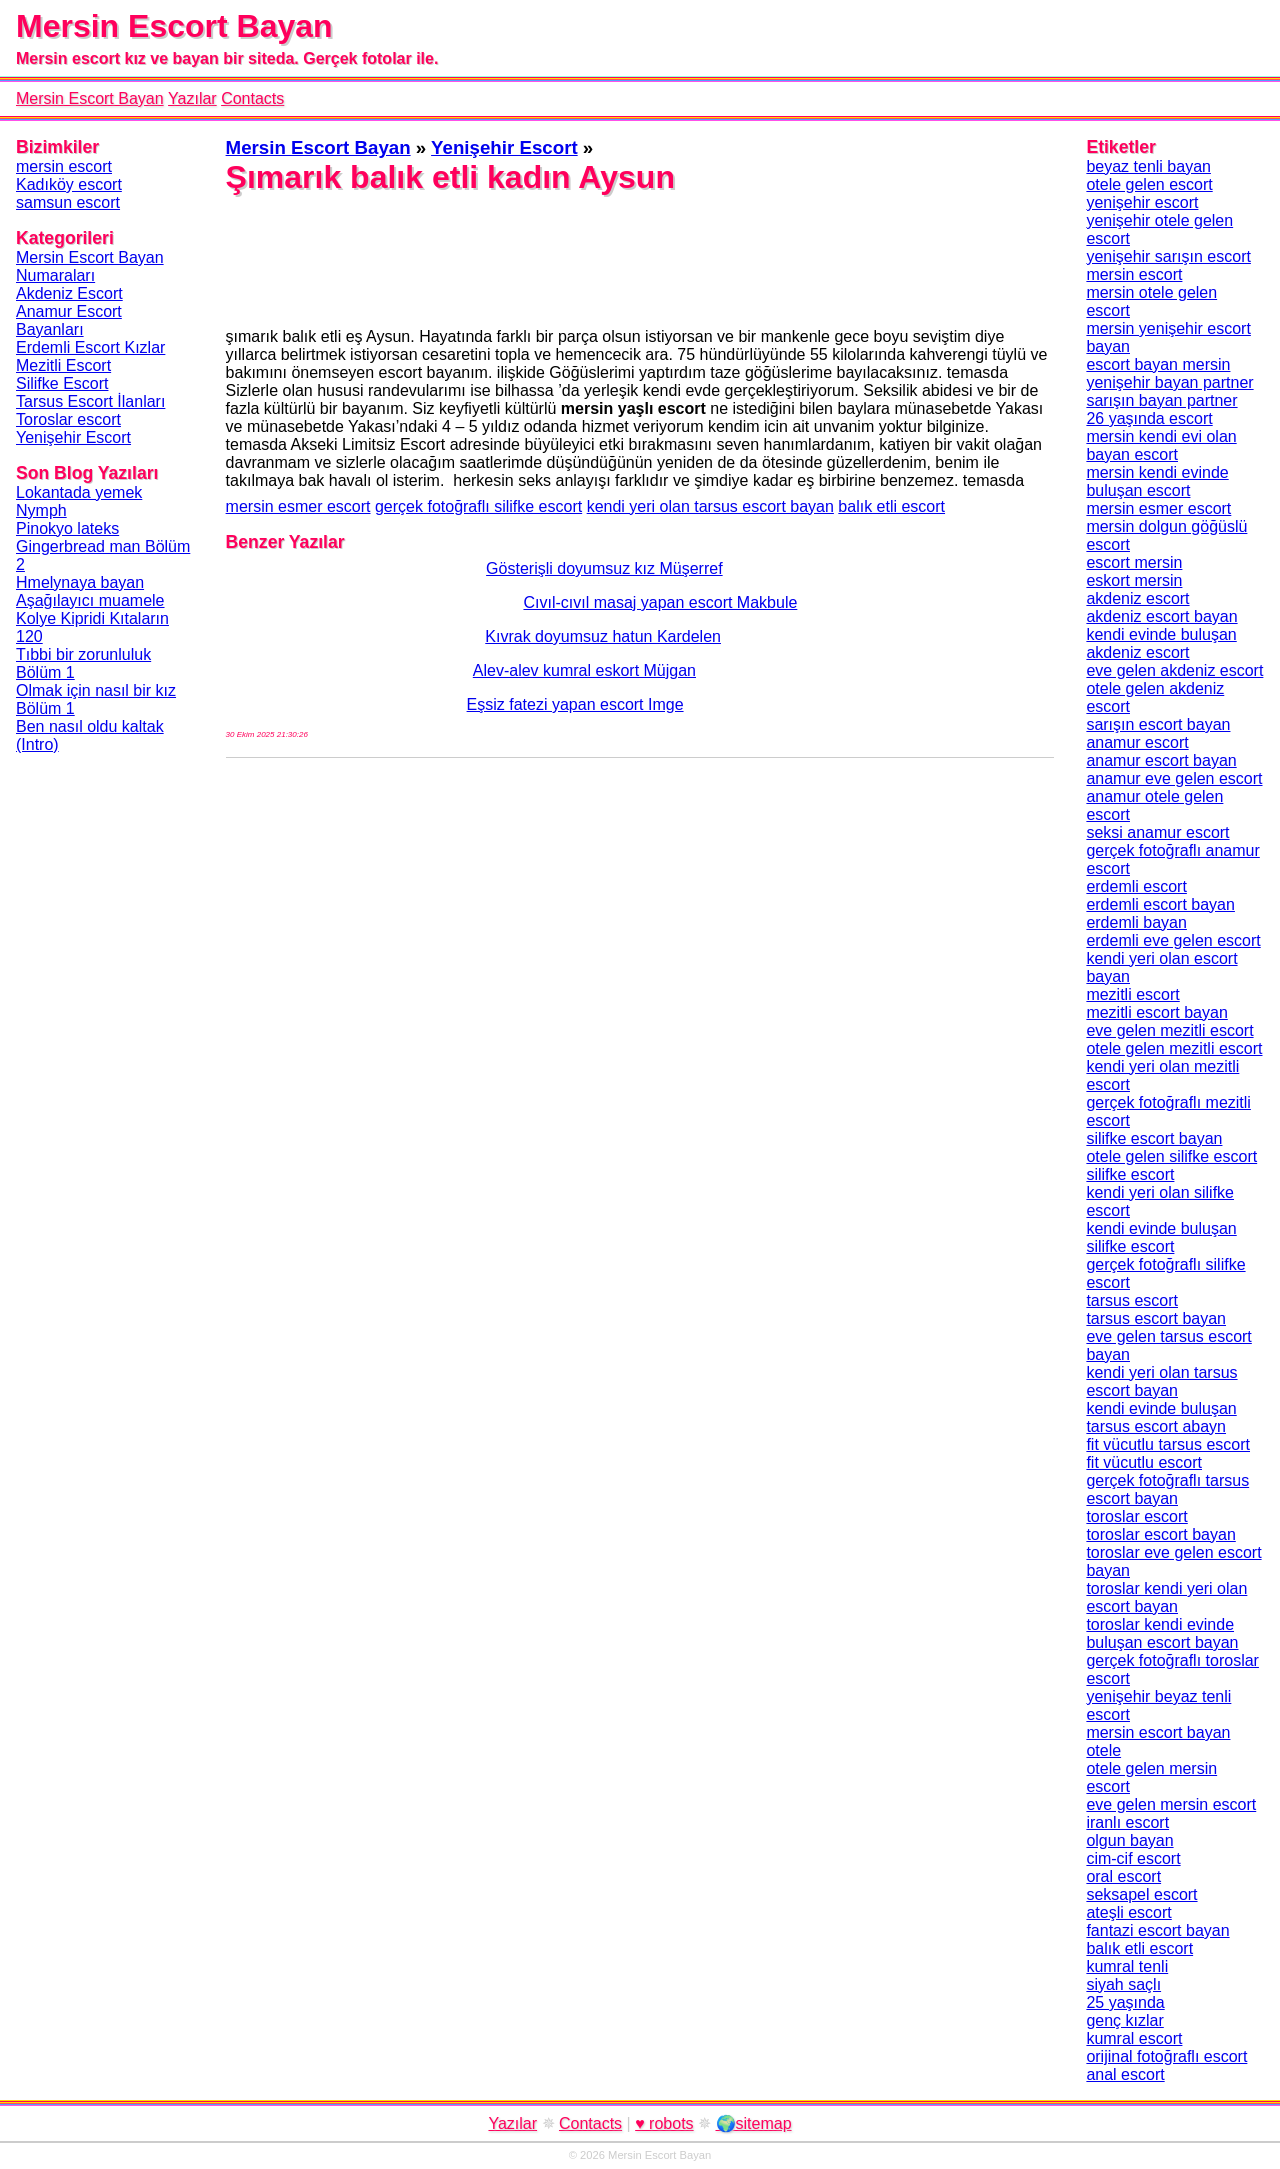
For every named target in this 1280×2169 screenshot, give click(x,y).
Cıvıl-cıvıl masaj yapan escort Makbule (512, 602)
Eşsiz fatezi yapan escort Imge (455, 704)
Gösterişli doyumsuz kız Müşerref (474, 568)
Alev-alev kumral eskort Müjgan (461, 670)
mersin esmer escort (298, 506)
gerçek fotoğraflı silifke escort (478, 506)
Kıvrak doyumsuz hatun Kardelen (473, 636)
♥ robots (664, 2123)
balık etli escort (891, 506)
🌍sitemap (754, 2123)
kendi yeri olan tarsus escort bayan (710, 506)
